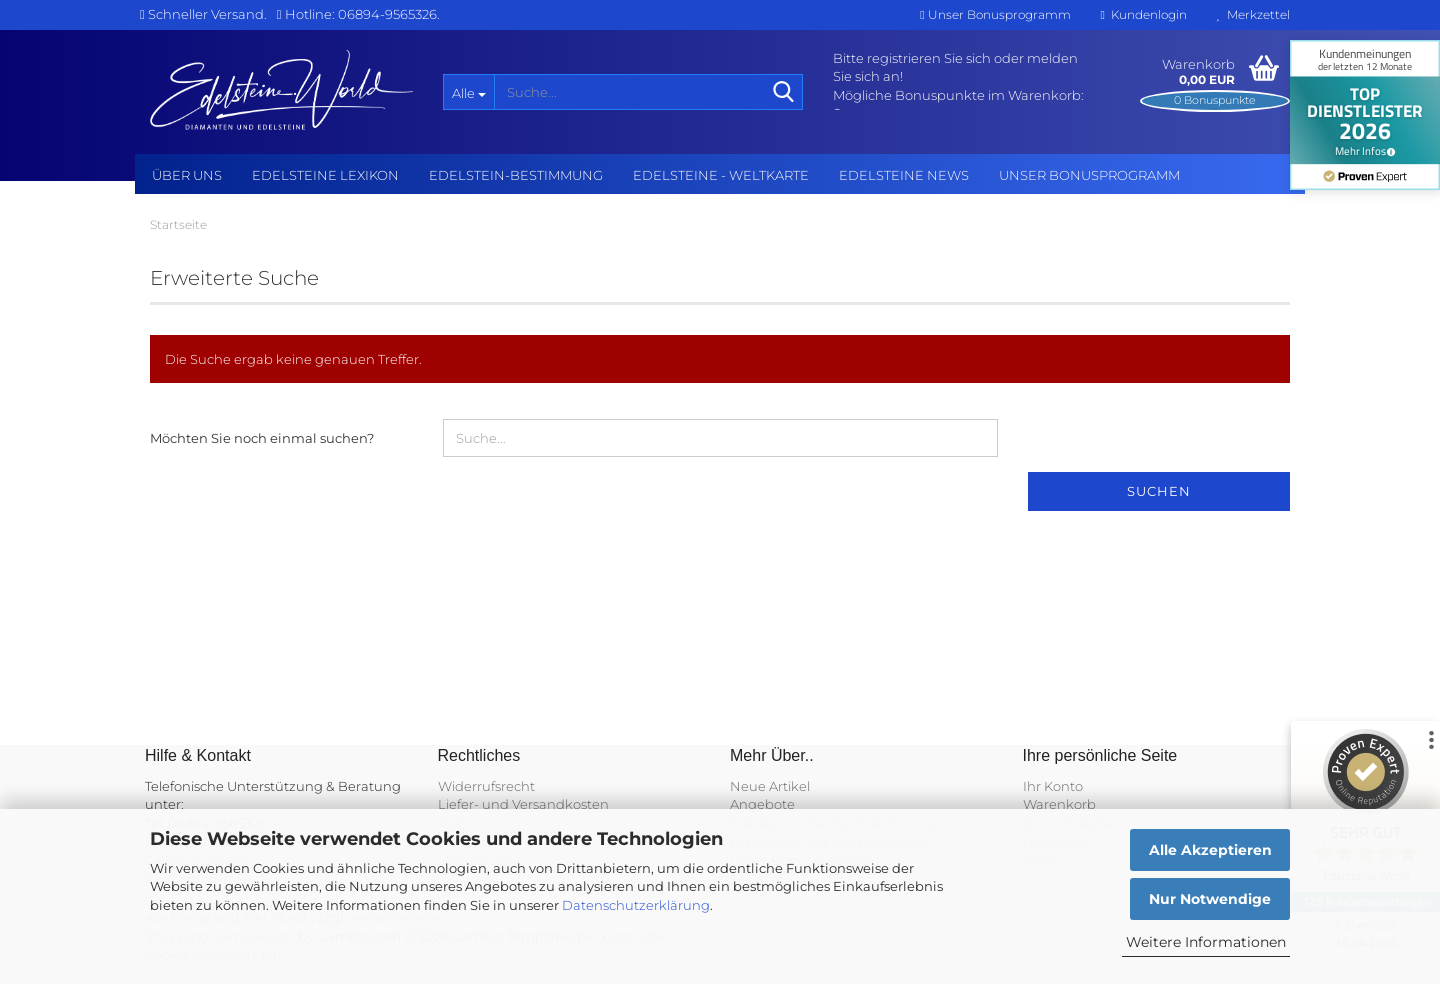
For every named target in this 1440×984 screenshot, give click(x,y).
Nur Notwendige (1210, 899)
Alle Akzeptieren (1210, 850)
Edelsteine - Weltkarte (721, 175)
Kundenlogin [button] (1144, 14)
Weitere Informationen (1206, 942)
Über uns (187, 175)
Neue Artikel (770, 786)
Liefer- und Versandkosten (523, 804)
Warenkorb (1059, 804)
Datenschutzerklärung (636, 905)
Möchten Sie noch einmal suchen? (262, 438)
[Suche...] (468, 92)
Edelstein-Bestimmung (516, 175)
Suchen (1159, 491)
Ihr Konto (1053, 786)
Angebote (762, 804)
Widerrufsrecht (486, 786)
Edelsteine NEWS (904, 175)
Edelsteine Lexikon (325, 175)
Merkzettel (1253, 14)
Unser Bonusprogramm (995, 14)
